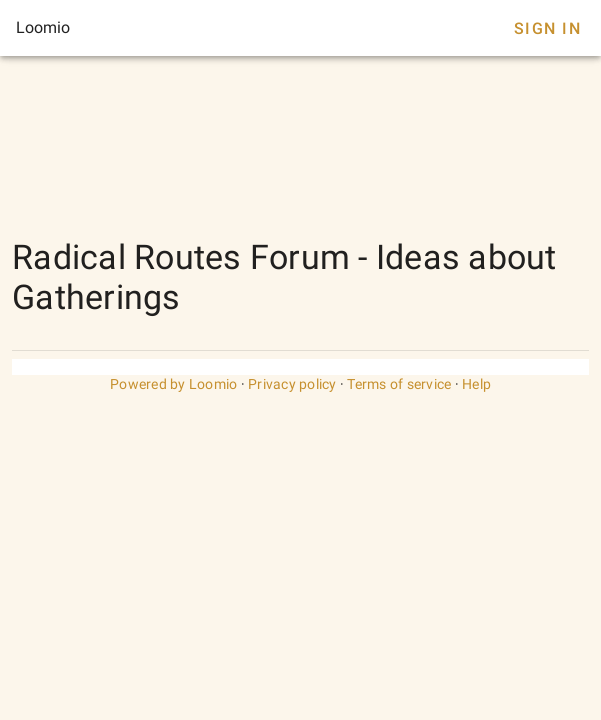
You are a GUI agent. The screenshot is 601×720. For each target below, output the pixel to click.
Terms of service (399, 384)
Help (476, 384)
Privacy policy (292, 384)
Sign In (547, 28)
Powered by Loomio (173, 384)
